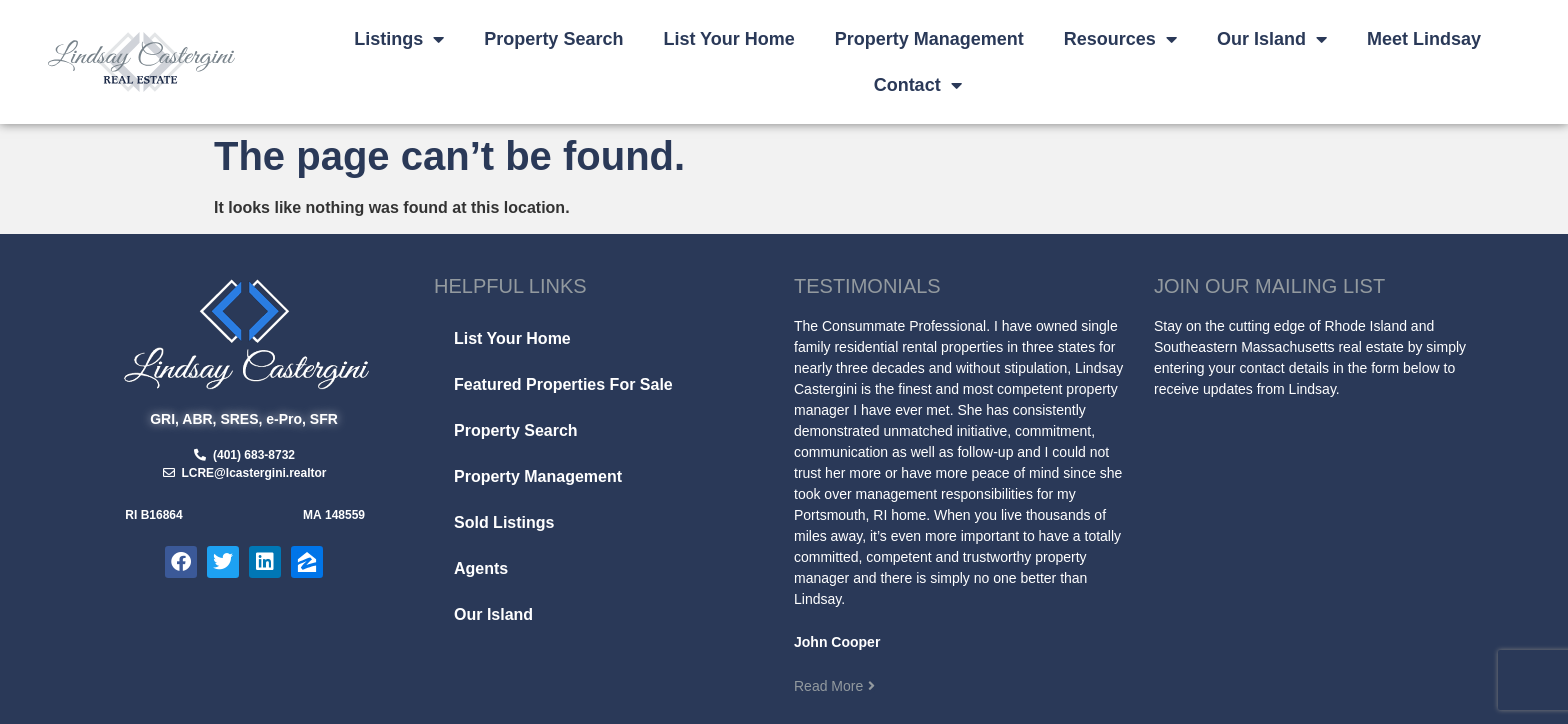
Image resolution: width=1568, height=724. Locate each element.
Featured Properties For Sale (563, 384)
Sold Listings (504, 522)
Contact (918, 85)
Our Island (1272, 39)
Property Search (553, 39)
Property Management (929, 39)
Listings (399, 39)
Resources (1120, 39)
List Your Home (728, 39)
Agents (481, 568)
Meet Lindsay (1424, 39)
